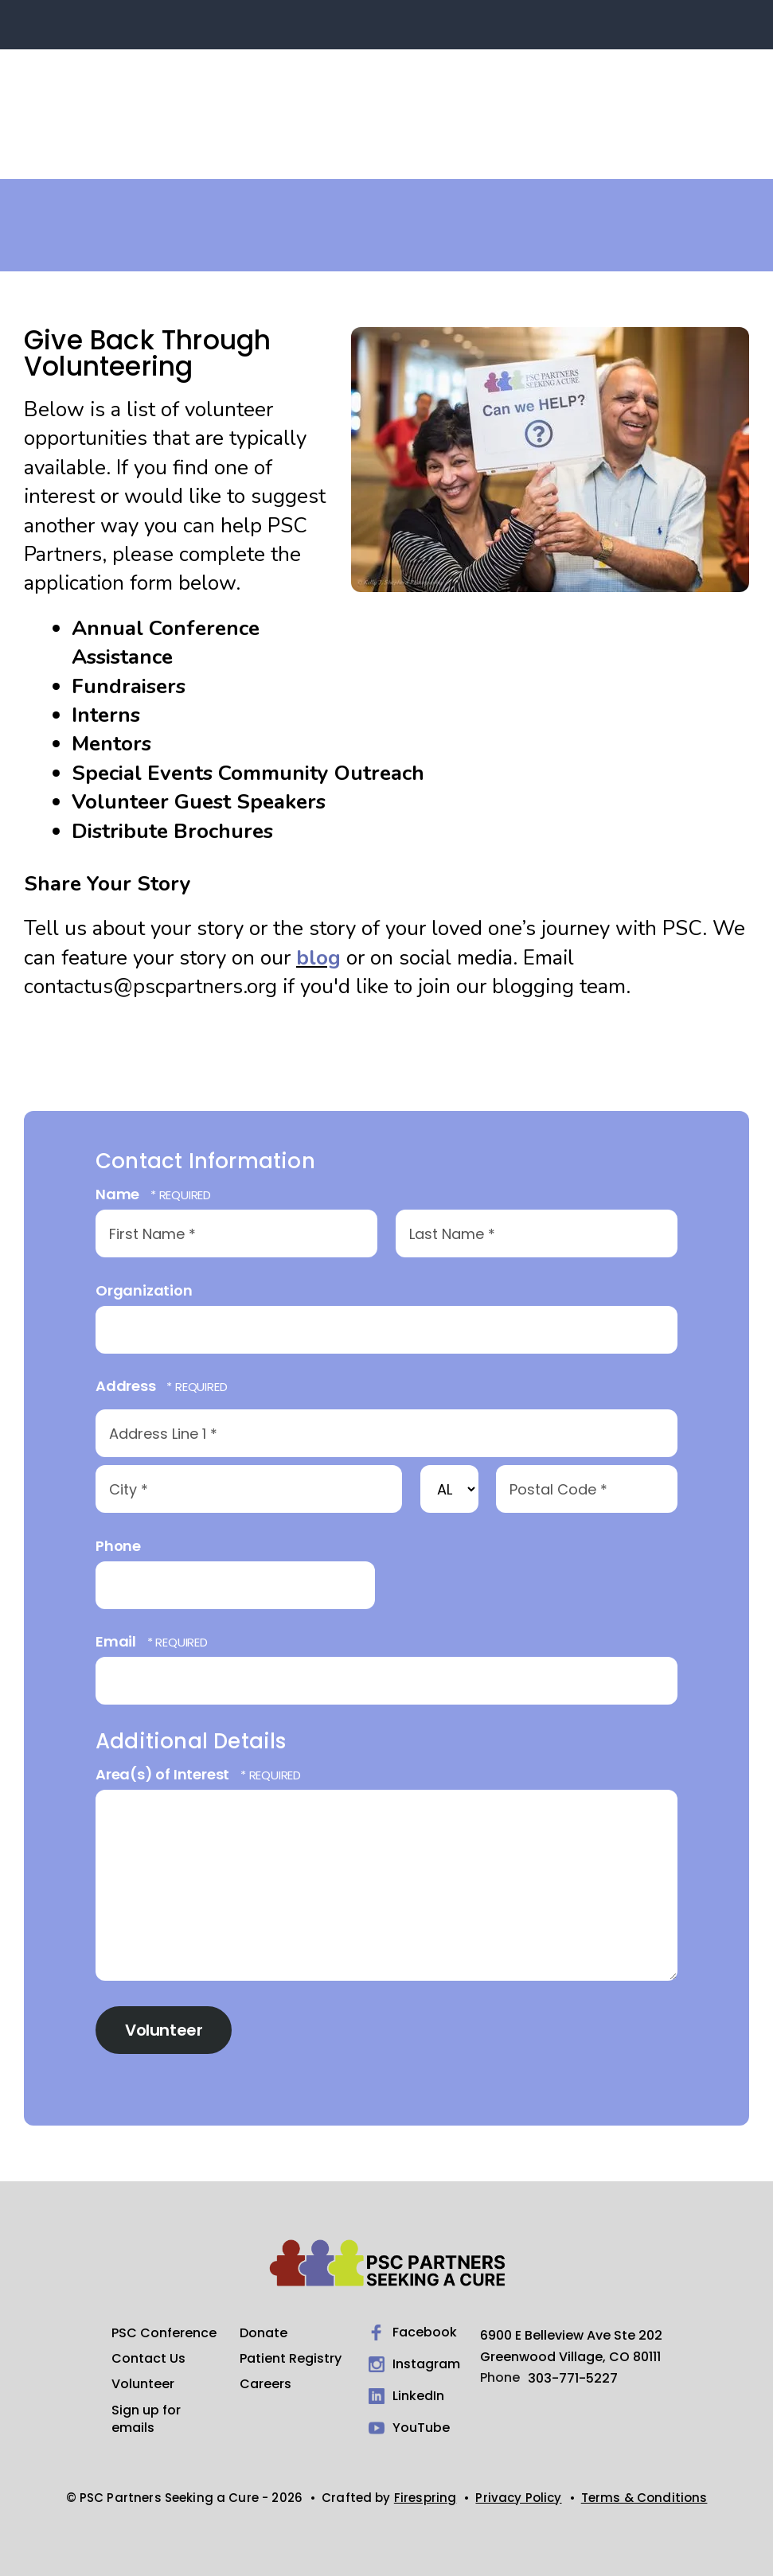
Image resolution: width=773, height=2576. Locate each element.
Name (119, 1194)
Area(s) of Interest (164, 1774)
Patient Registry (291, 2359)
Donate (263, 2333)
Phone (118, 1546)
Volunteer (142, 2384)
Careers (265, 2384)
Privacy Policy (518, 2497)
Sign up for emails (146, 2419)
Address (127, 1386)
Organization (144, 1290)
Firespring (425, 2497)
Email (117, 1641)
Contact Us (148, 2359)
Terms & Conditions (644, 2497)
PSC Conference (164, 2333)
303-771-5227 (573, 2378)
